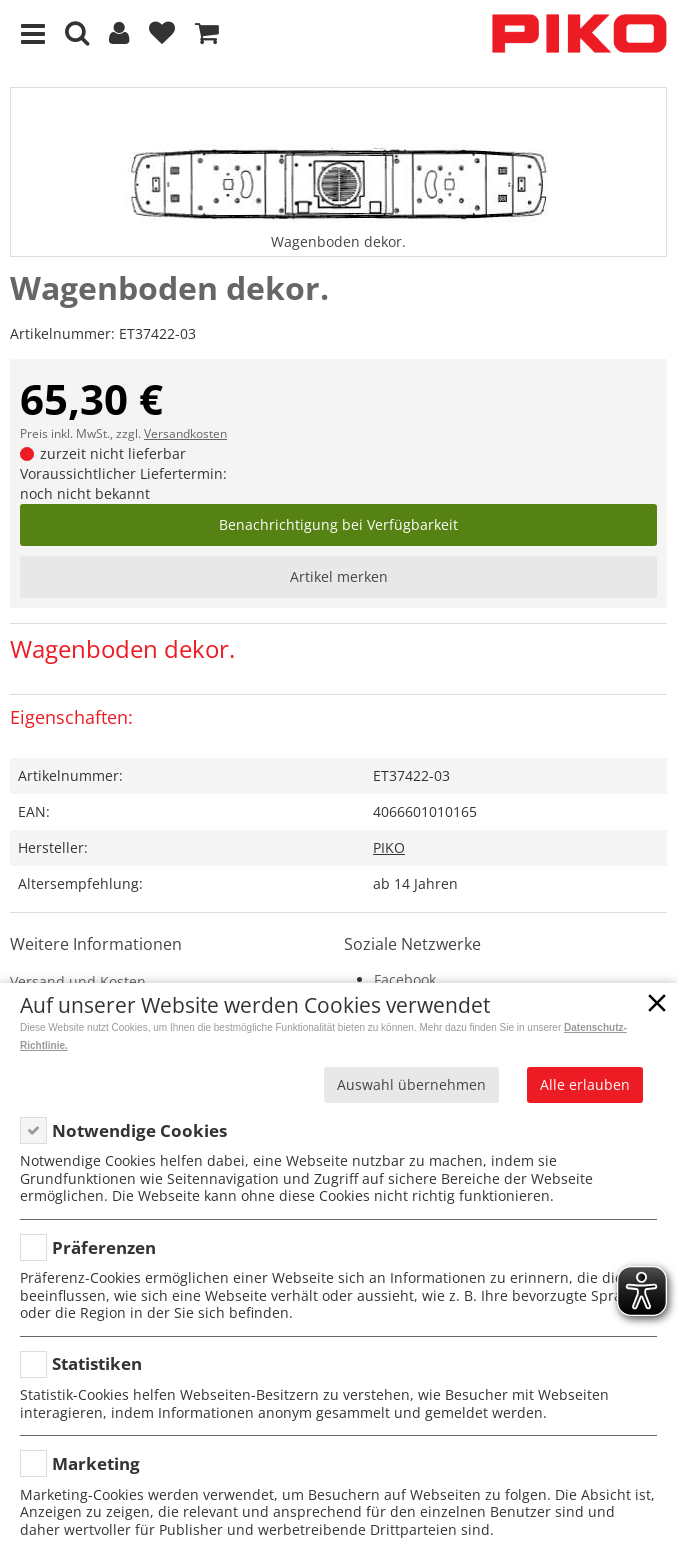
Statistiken (97, 1363)
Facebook (405, 979)
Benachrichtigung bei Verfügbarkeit (338, 524)
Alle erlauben (585, 1084)
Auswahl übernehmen (411, 1084)
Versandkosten (185, 433)
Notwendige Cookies (139, 1130)
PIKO (389, 847)
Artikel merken (339, 576)
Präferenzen (104, 1247)
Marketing (96, 1463)
